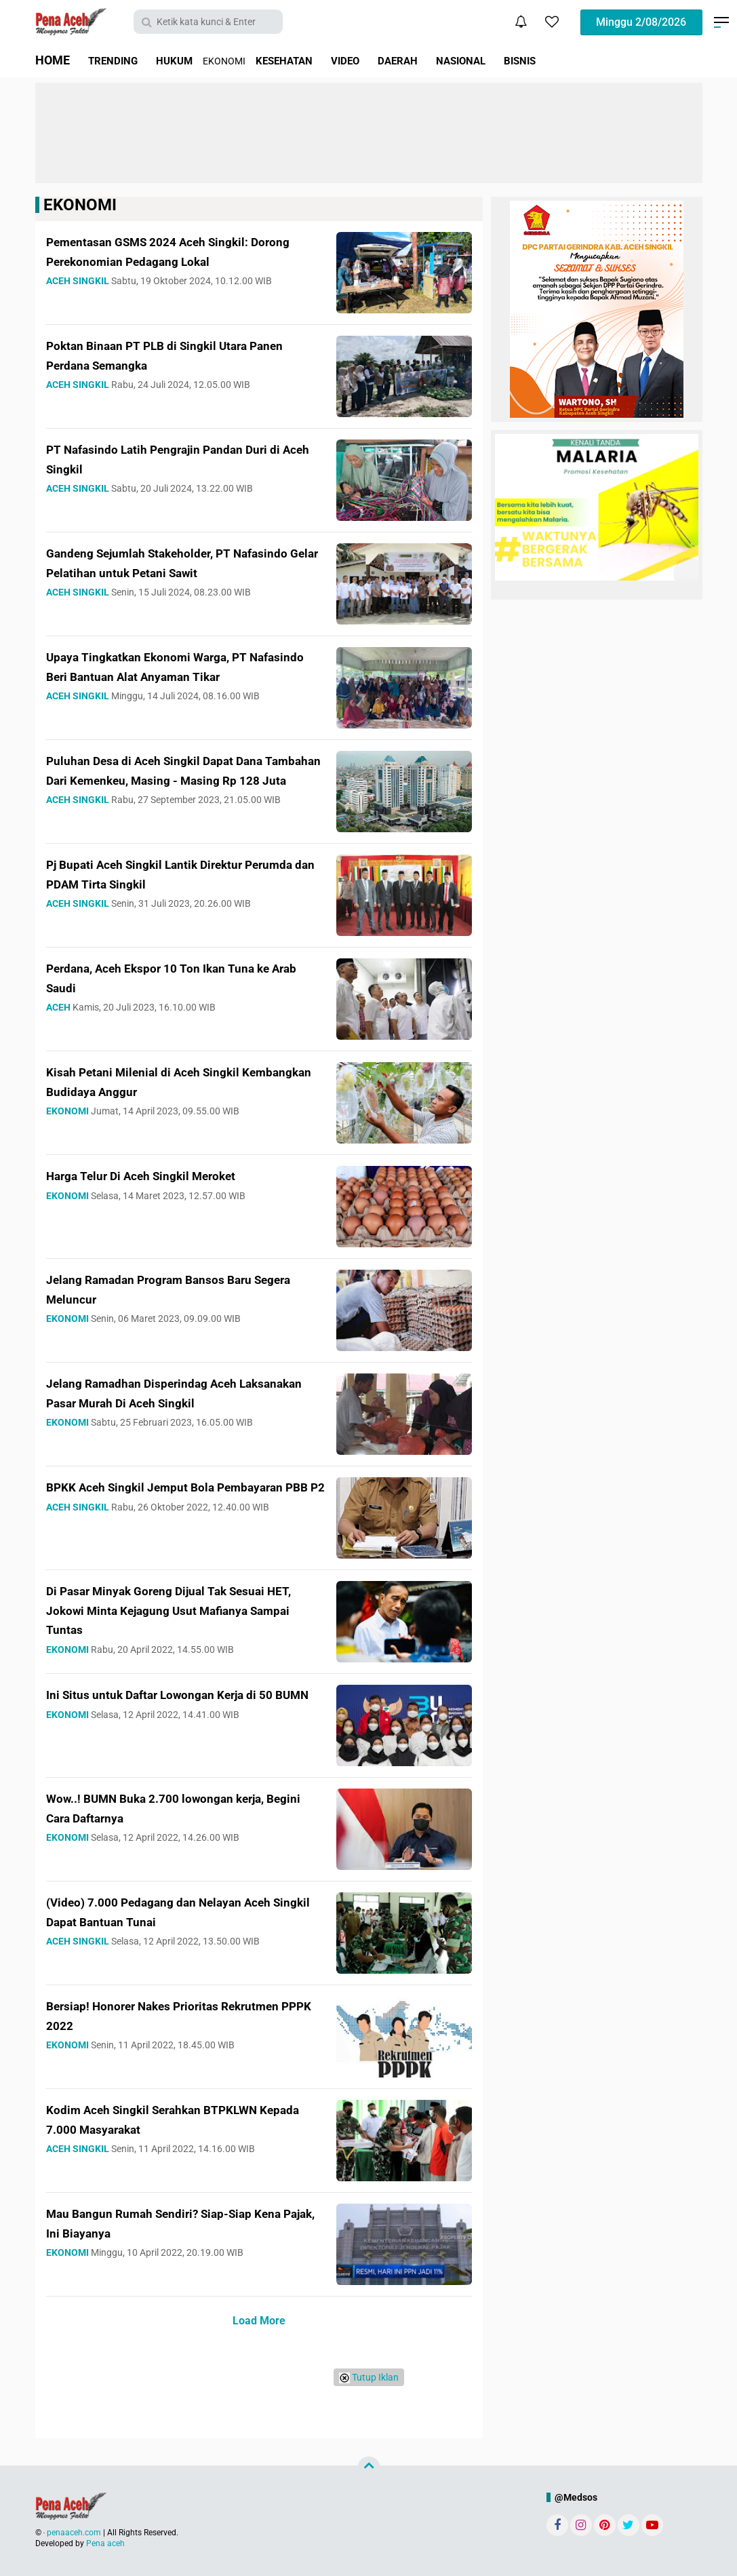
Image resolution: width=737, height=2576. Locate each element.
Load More (259, 2320)
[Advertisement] (368, 133)
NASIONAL (508, 60)
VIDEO (376, 60)
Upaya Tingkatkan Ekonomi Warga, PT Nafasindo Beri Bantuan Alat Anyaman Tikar (173, 675)
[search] (208, 21)
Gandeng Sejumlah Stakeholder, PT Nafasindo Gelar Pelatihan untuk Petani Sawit (176, 572)
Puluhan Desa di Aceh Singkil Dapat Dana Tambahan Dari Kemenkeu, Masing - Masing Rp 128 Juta (182, 779)
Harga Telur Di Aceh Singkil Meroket (167, 1175)
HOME (52, 60)
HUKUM (188, 60)
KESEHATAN (307, 60)
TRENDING (118, 60)
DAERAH (436, 60)
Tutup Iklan (369, 2377)
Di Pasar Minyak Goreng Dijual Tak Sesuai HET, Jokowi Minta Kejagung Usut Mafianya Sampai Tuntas (184, 1609)
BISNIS (576, 60)
